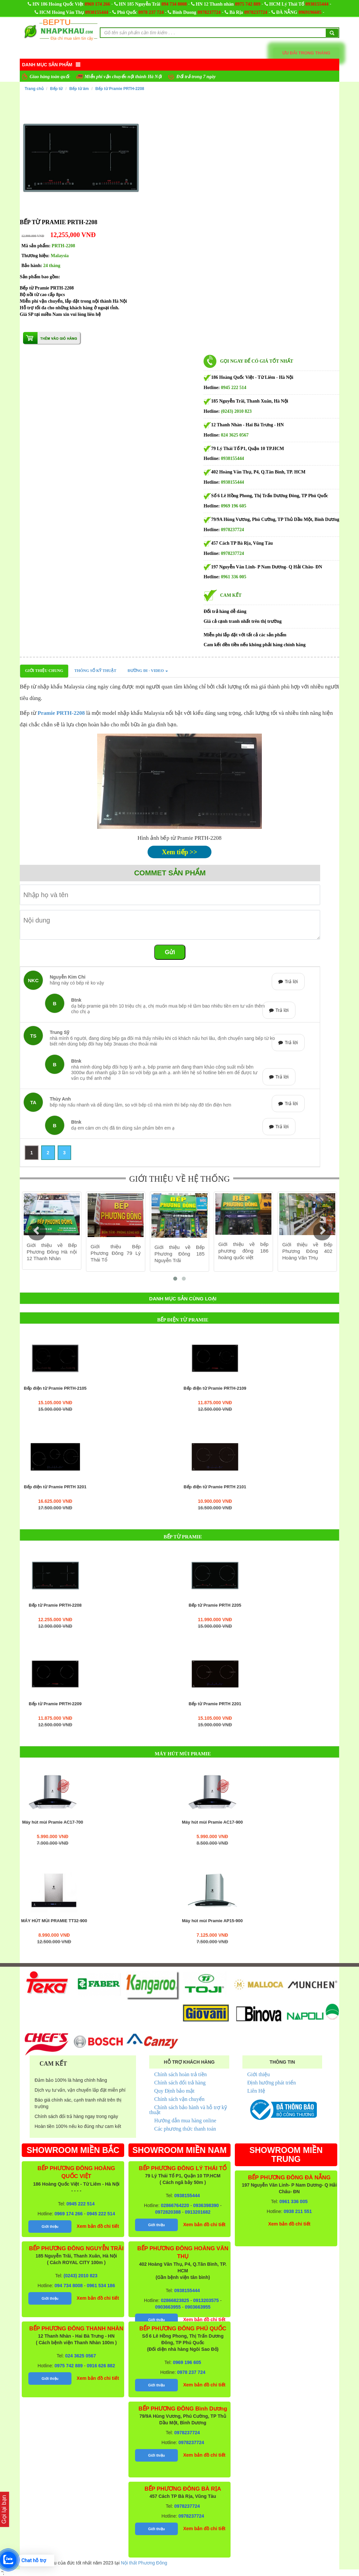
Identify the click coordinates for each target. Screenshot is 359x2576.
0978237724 (209, 12)
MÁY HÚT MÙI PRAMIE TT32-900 (54, 1921)
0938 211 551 (298, 2211)
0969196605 (309, 12)
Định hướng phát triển (271, 2082)
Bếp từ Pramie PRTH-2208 (119, 88)
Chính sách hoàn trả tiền (180, 2074)
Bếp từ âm (79, 88)
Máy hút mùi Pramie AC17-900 (212, 1822)
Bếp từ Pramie (183, 1536)
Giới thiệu (258, 2074)
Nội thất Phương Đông (144, 2562)
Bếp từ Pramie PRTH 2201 (215, 1704)
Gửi (170, 952)
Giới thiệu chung (44, 670)
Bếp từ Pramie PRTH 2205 (215, 1605)
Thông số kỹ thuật (95, 670)
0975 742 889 (247, 4)
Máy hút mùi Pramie (183, 1753)
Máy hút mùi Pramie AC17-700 (52, 1822)
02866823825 (175, 2300)
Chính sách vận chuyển (179, 2099)
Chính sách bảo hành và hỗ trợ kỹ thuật (188, 2110)
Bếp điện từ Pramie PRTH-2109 (214, 1388)
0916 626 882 (101, 2365)
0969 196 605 (233, 505)
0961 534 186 (101, 2285)
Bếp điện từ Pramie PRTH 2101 (215, 1487)
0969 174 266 (97, 4)
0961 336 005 (233, 576)
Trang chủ (34, 88)
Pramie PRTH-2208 (61, 713)
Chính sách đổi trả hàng (180, 2082)
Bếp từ (56, 88)
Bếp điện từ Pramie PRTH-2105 (55, 1388)
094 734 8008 (174, 4)
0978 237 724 (151, 12)
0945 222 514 (233, 387)
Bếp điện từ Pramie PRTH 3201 (55, 1487)
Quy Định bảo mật (174, 2091)
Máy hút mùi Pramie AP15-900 (212, 1921)
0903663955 (168, 2307)
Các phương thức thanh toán (185, 2129)
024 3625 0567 (235, 435)
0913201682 (197, 2212)
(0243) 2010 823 (236, 411)
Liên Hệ (256, 2091)
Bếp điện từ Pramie (182, 1319)
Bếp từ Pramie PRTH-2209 (55, 1704)
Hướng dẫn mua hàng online (185, 2120)
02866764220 (175, 2205)
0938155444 (316, 4)
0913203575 (206, 2300)
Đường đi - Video (147, 670)
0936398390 (206, 2205)
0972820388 (168, 2212)
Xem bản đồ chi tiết (98, 2226)
